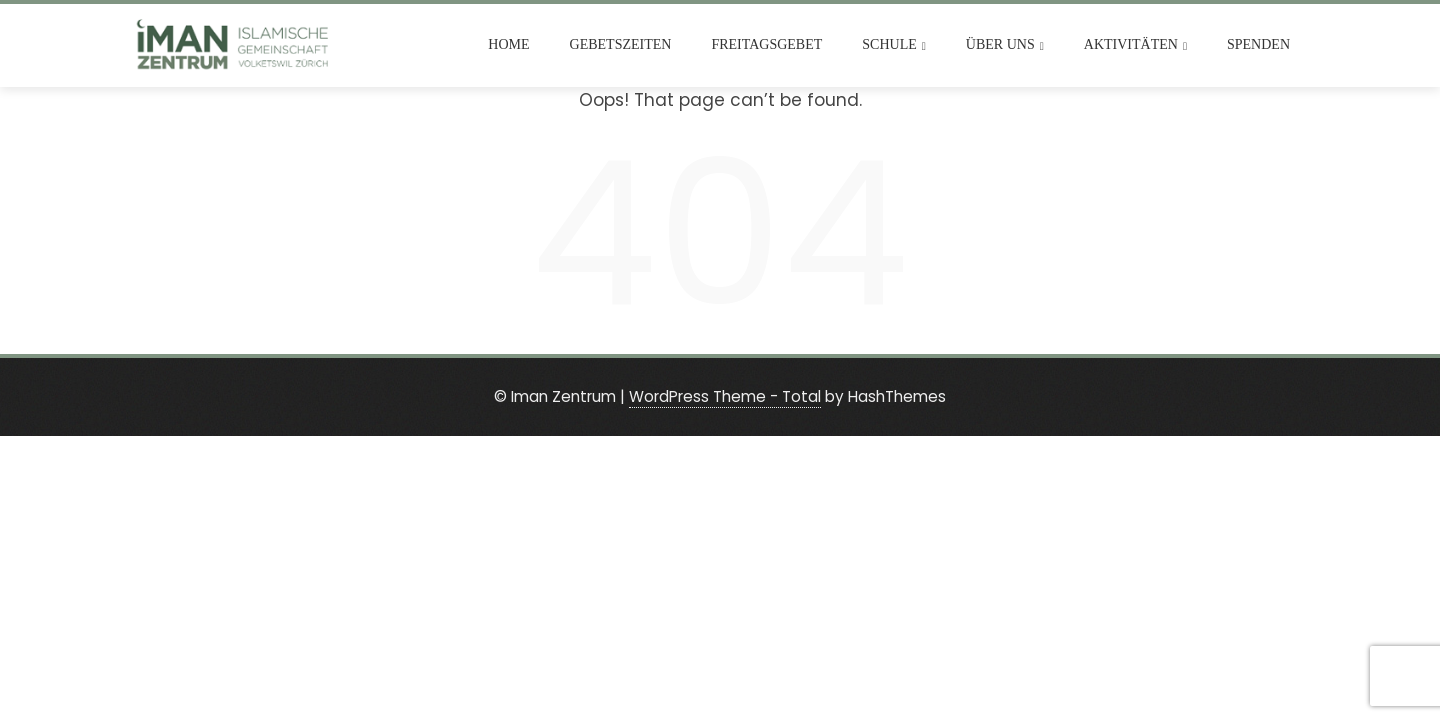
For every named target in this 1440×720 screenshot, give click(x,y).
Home (508, 44)
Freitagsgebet (766, 44)
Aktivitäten (1135, 45)
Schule (894, 45)
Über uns (1005, 45)
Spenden (1258, 44)
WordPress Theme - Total (725, 396)
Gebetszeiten (621, 44)
